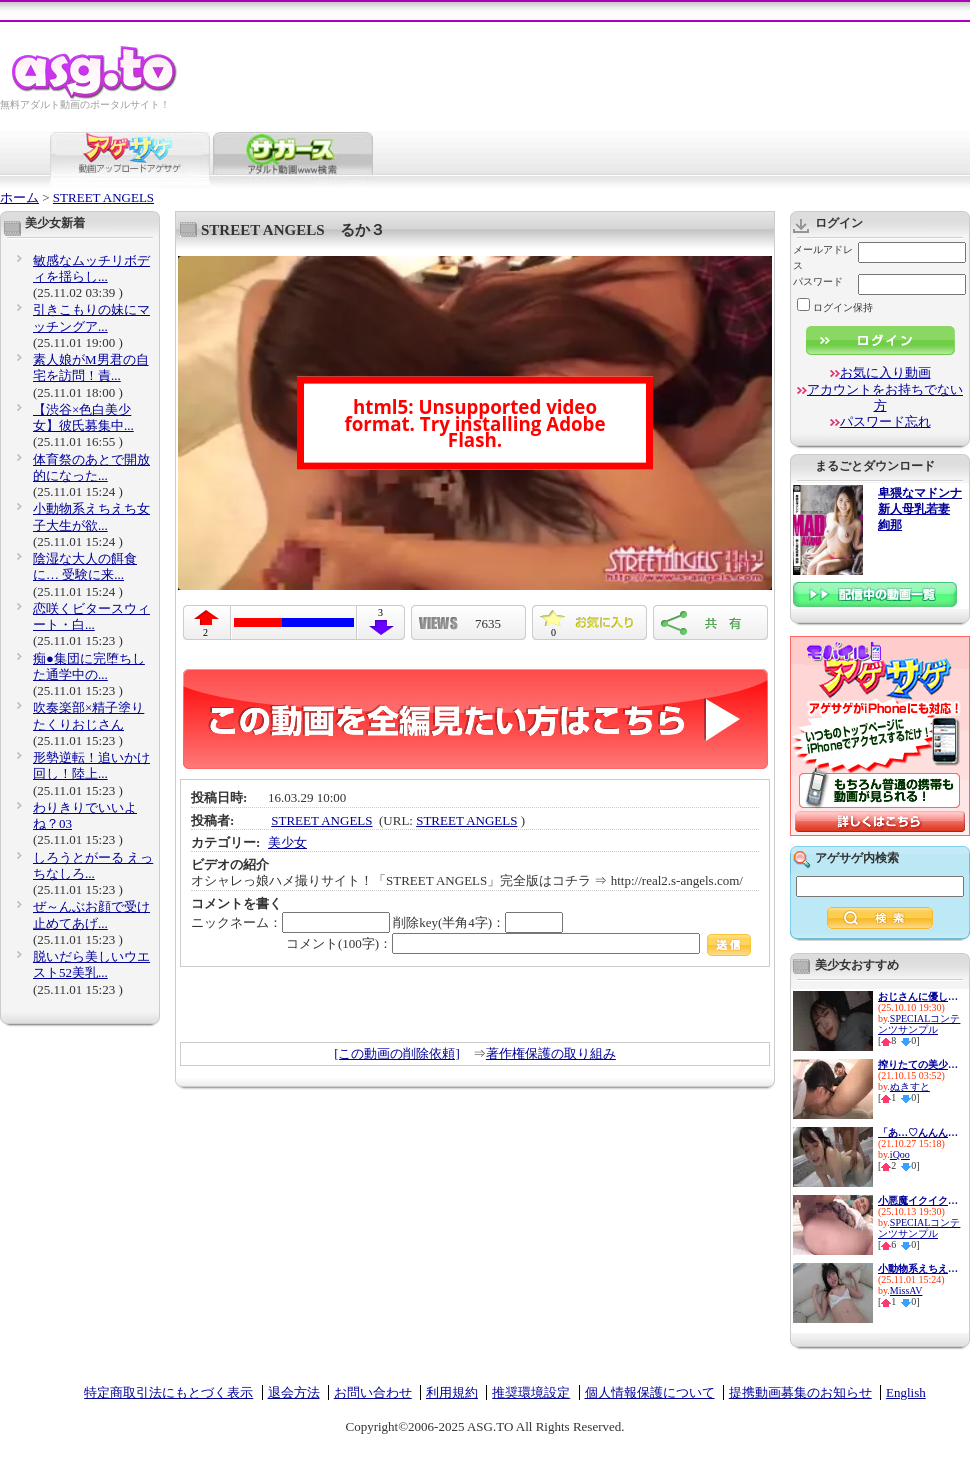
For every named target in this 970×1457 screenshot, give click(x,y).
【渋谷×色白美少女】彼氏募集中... (83, 417)
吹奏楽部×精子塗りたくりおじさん (88, 715)
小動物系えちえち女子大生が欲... (91, 516)
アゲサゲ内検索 (857, 858)
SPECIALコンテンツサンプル (919, 1024)
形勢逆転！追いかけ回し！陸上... (91, 765)
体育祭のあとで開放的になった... (91, 467)
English (906, 1392)
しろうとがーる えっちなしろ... (93, 865)
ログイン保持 (835, 307)
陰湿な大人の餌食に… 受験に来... (85, 566)
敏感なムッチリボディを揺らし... (91, 268)
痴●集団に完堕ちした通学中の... (89, 666)
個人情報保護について (650, 1392)
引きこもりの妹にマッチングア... (91, 317)
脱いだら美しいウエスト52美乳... (91, 964)
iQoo (900, 1154)
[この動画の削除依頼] (397, 1053)
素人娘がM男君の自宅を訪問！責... (91, 367)
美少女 (287, 842)
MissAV (906, 1290)
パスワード (818, 281)
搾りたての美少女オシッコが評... (918, 1064)
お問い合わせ (373, 1392)
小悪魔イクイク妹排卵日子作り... (918, 1200)
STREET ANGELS (103, 197)
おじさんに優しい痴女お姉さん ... (918, 996)
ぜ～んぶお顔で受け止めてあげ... (91, 914)
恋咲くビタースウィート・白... (91, 616)
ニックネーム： (290, 922)
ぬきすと (910, 1086)
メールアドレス (823, 257)
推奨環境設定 (531, 1392)
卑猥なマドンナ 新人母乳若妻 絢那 (920, 509)
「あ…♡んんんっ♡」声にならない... (918, 1132)
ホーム (19, 197)
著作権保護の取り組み (551, 1053)
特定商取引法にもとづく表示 (168, 1392)
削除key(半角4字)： (478, 922)
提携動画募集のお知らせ (800, 1392)
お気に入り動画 (885, 372)
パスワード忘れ (885, 421)
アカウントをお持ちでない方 (885, 397)
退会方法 (294, 1392)
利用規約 (452, 1392)
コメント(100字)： (518, 943)
